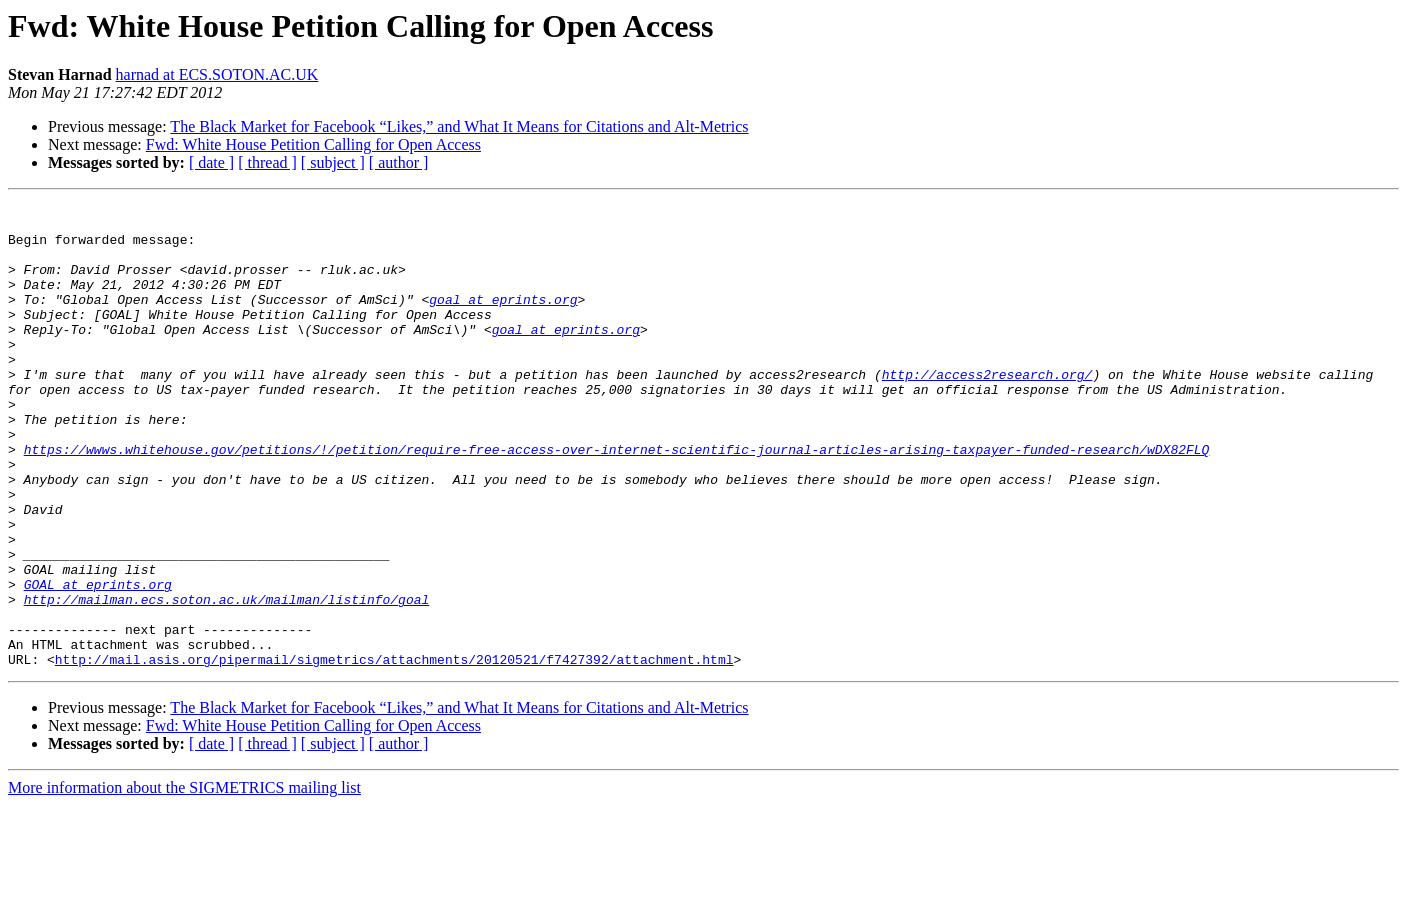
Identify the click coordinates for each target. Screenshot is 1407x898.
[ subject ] (333, 162)
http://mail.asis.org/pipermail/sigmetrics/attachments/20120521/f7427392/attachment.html (394, 752)
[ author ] (399, 162)
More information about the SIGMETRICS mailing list (184, 880)
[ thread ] (267, 162)
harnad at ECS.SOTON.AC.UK (217, 74)
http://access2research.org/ (987, 410)
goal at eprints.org (503, 320)
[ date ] (211, 162)
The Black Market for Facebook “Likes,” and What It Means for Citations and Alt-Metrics (459, 126)
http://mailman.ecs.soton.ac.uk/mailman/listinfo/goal (227, 680)
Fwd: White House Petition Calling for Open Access (313, 144)
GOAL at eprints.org (98, 662)
